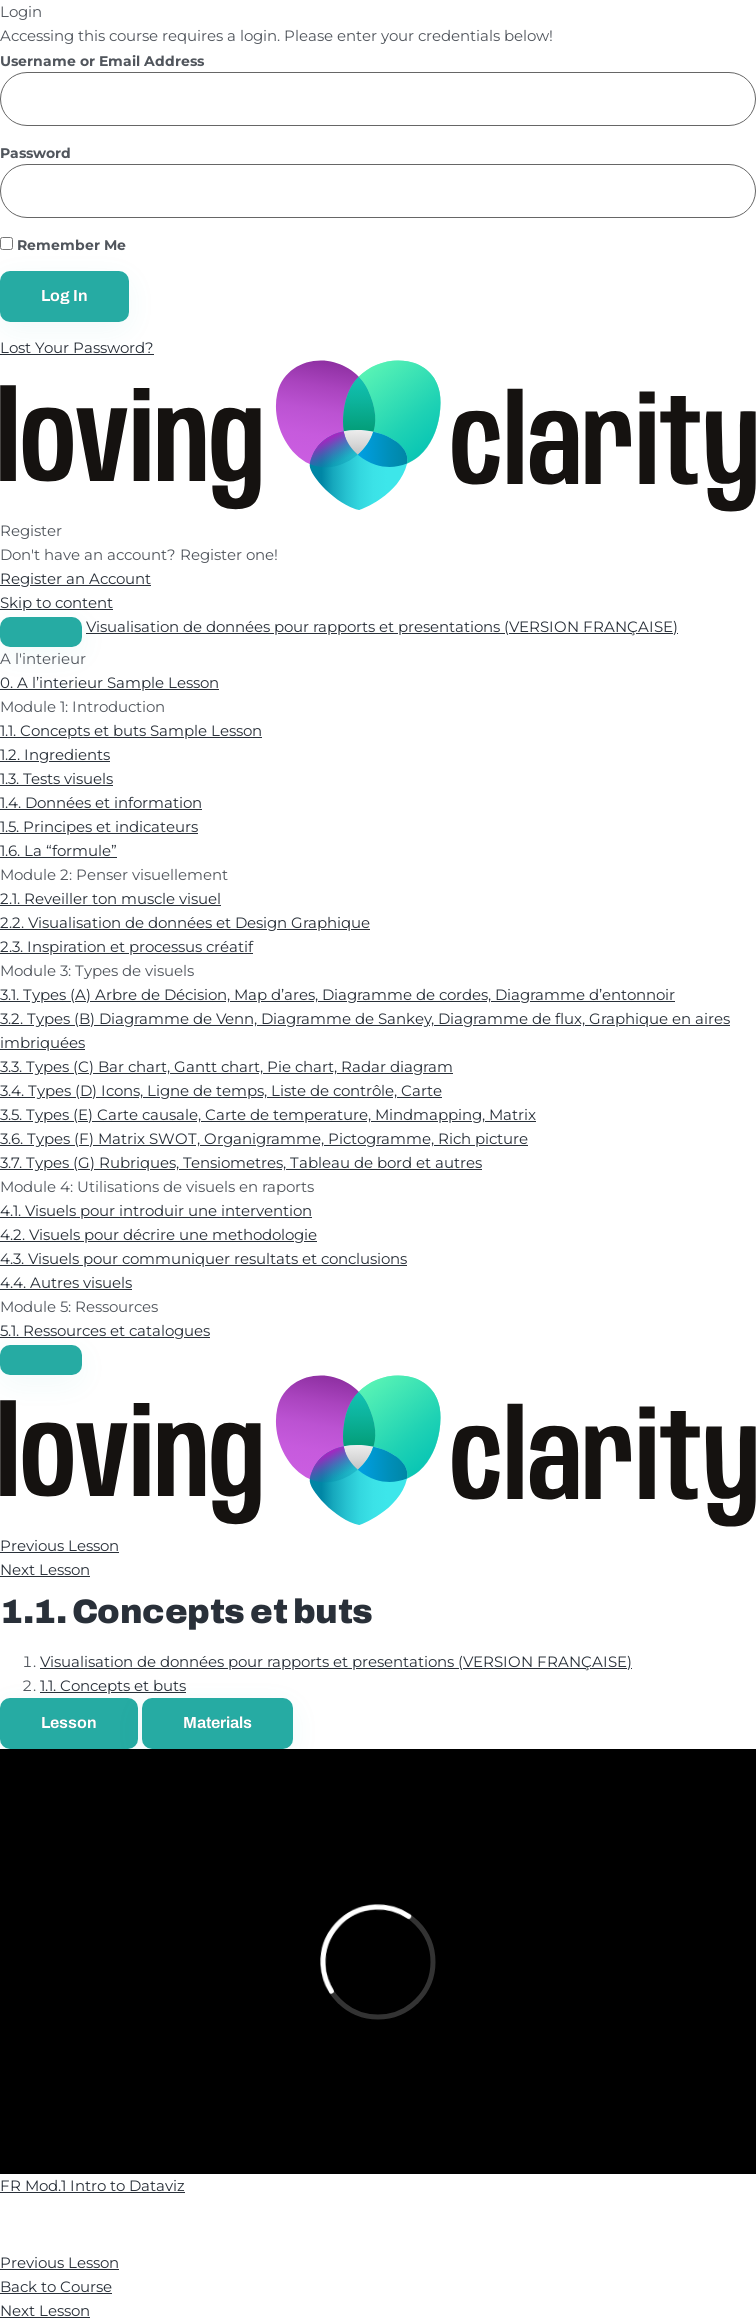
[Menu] (41, 1360)
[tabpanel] (378, 1961)
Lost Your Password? (77, 347)
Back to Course (56, 2286)
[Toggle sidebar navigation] (41, 632)
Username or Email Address (102, 61)
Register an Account (75, 578)
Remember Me (63, 245)
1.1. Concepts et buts (113, 1685)
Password (35, 153)
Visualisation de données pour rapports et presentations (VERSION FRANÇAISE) (382, 626)
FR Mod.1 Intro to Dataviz (92, 2185)
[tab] (69, 1723)
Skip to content (56, 602)
